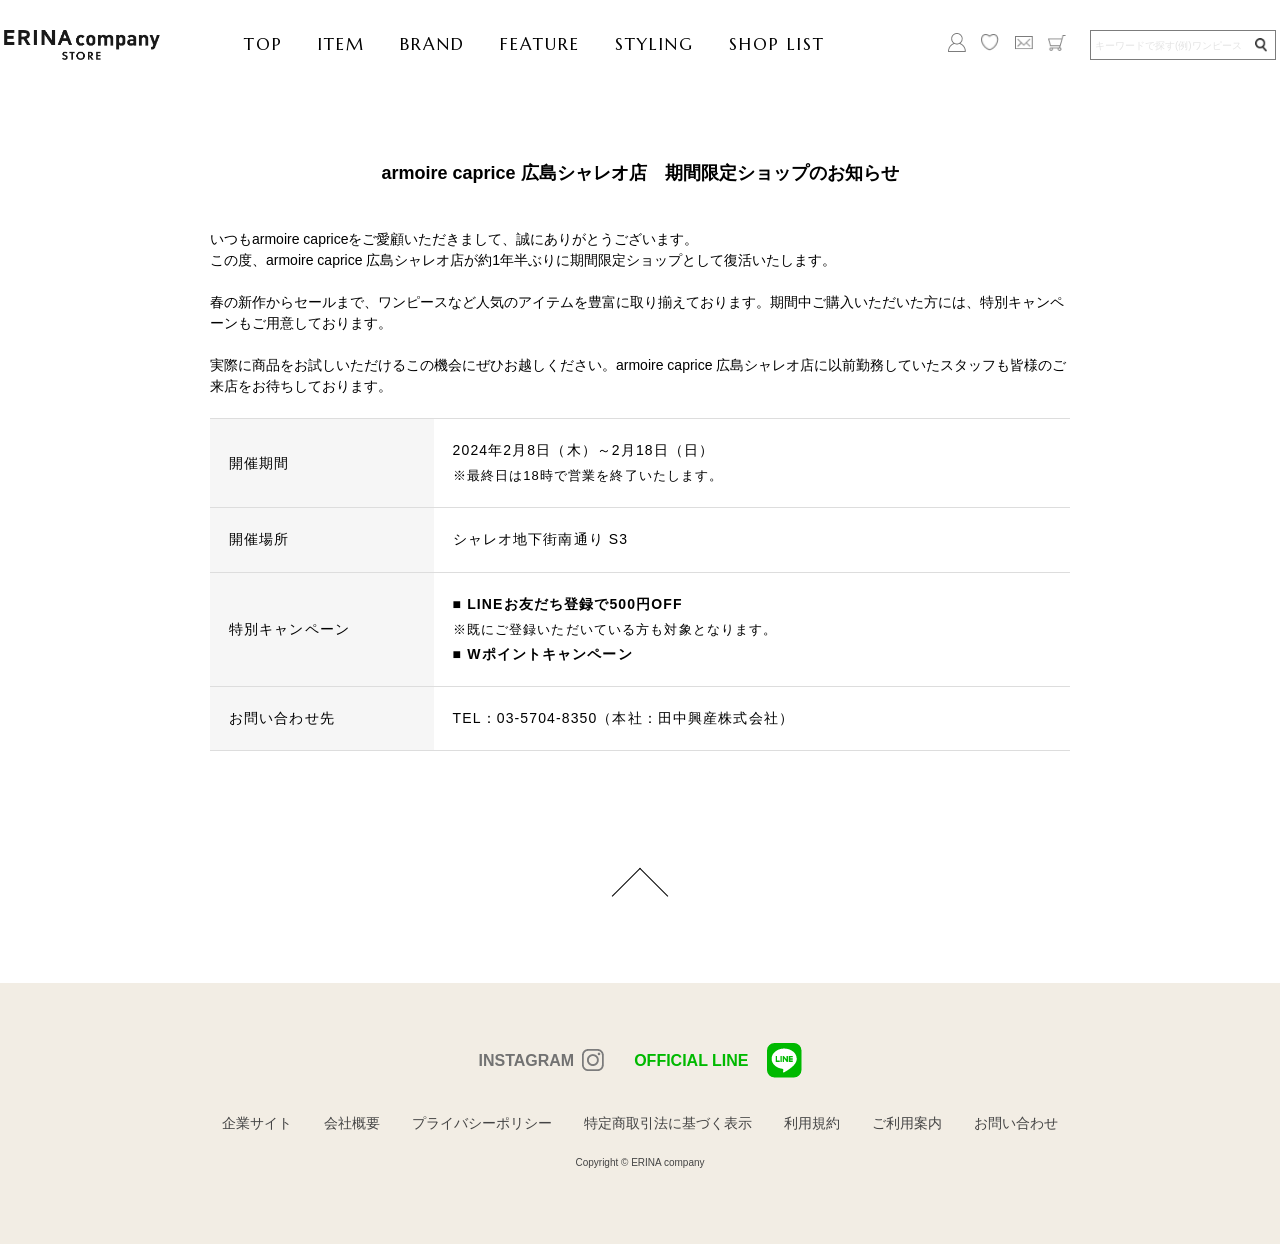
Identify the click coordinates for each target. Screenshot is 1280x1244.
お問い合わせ (1016, 1123)
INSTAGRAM (526, 1060)
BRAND (432, 44)
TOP (263, 44)
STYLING (654, 44)
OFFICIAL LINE (717, 1060)
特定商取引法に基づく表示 (668, 1123)
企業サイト (257, 1123)
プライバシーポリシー (482, 1123)
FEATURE (540, 44)
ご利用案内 (907, 1123)
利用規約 (812, 1123)
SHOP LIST (777, 44)
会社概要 (352, 1123)
